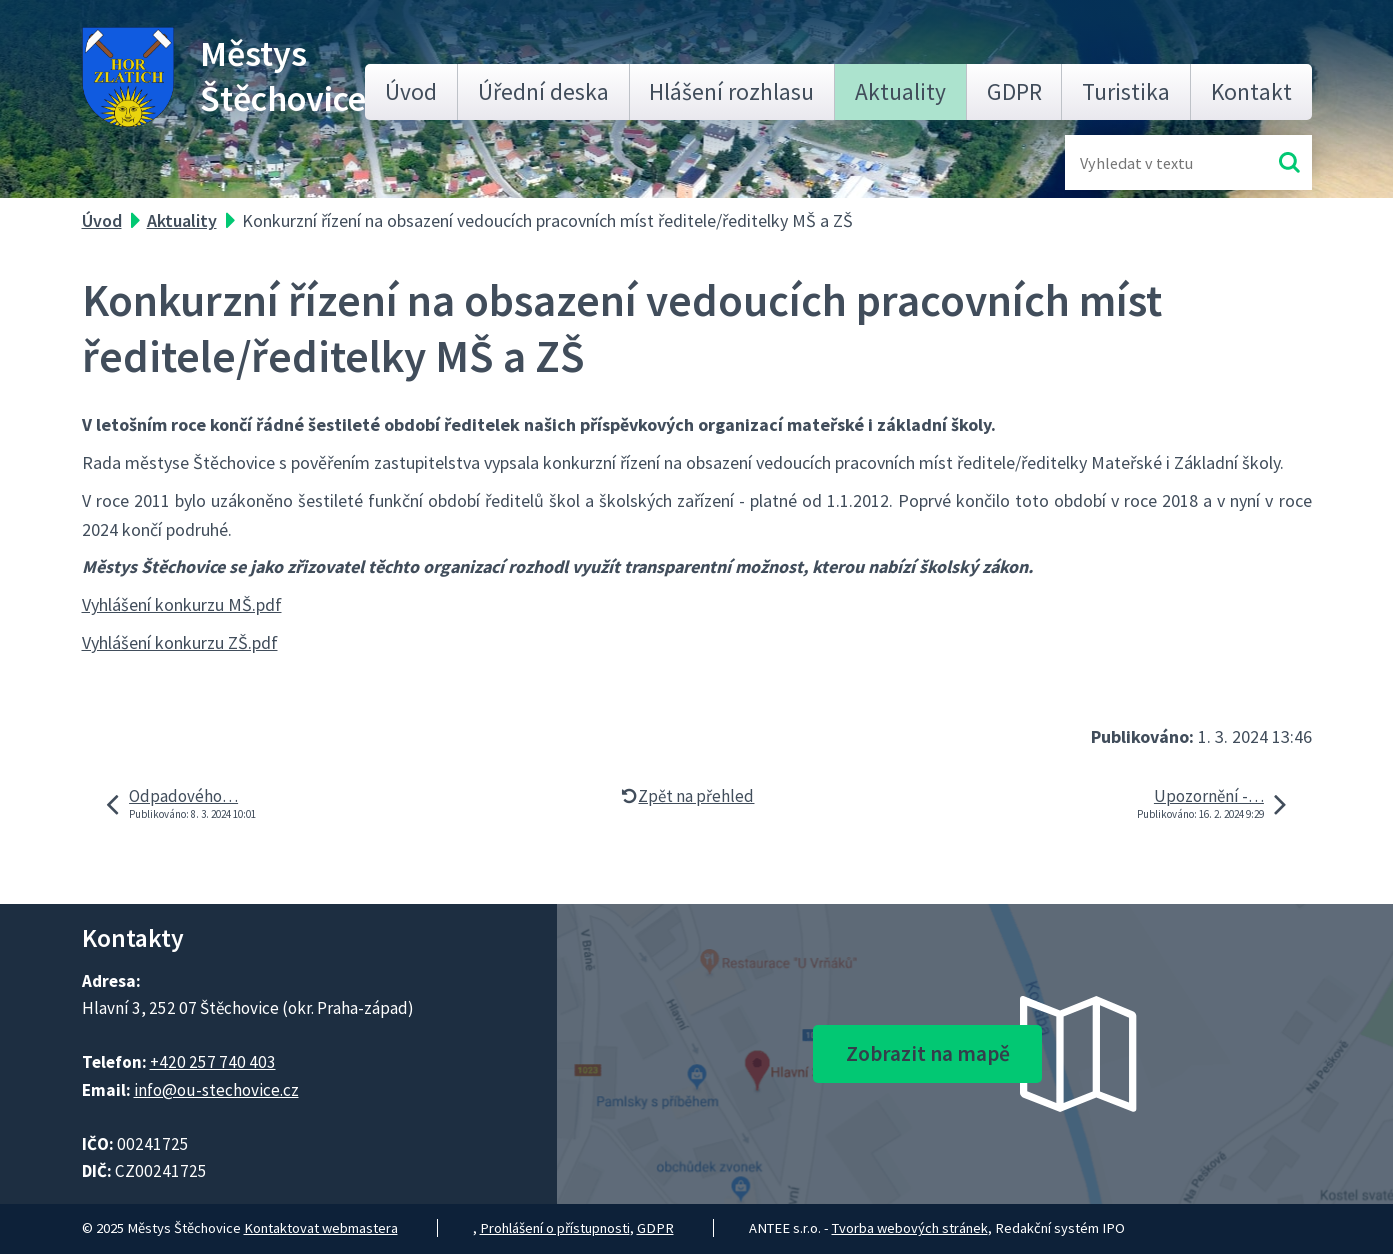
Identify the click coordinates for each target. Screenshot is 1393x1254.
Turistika (1126, 91)
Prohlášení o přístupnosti (555, 1228)
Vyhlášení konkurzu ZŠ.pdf (180, 642)
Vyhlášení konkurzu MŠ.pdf (182, 604)
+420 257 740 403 (213, 1062)
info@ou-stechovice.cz (216, 1090)
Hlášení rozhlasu (731, 91)
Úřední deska (543, 91)
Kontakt (1251, 91)
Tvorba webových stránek (910, 1228)
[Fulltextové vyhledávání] (1145, 162)
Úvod (411, 91)
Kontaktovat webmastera (321, 1228)
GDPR (1014, 91)
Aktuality (900, 91)
